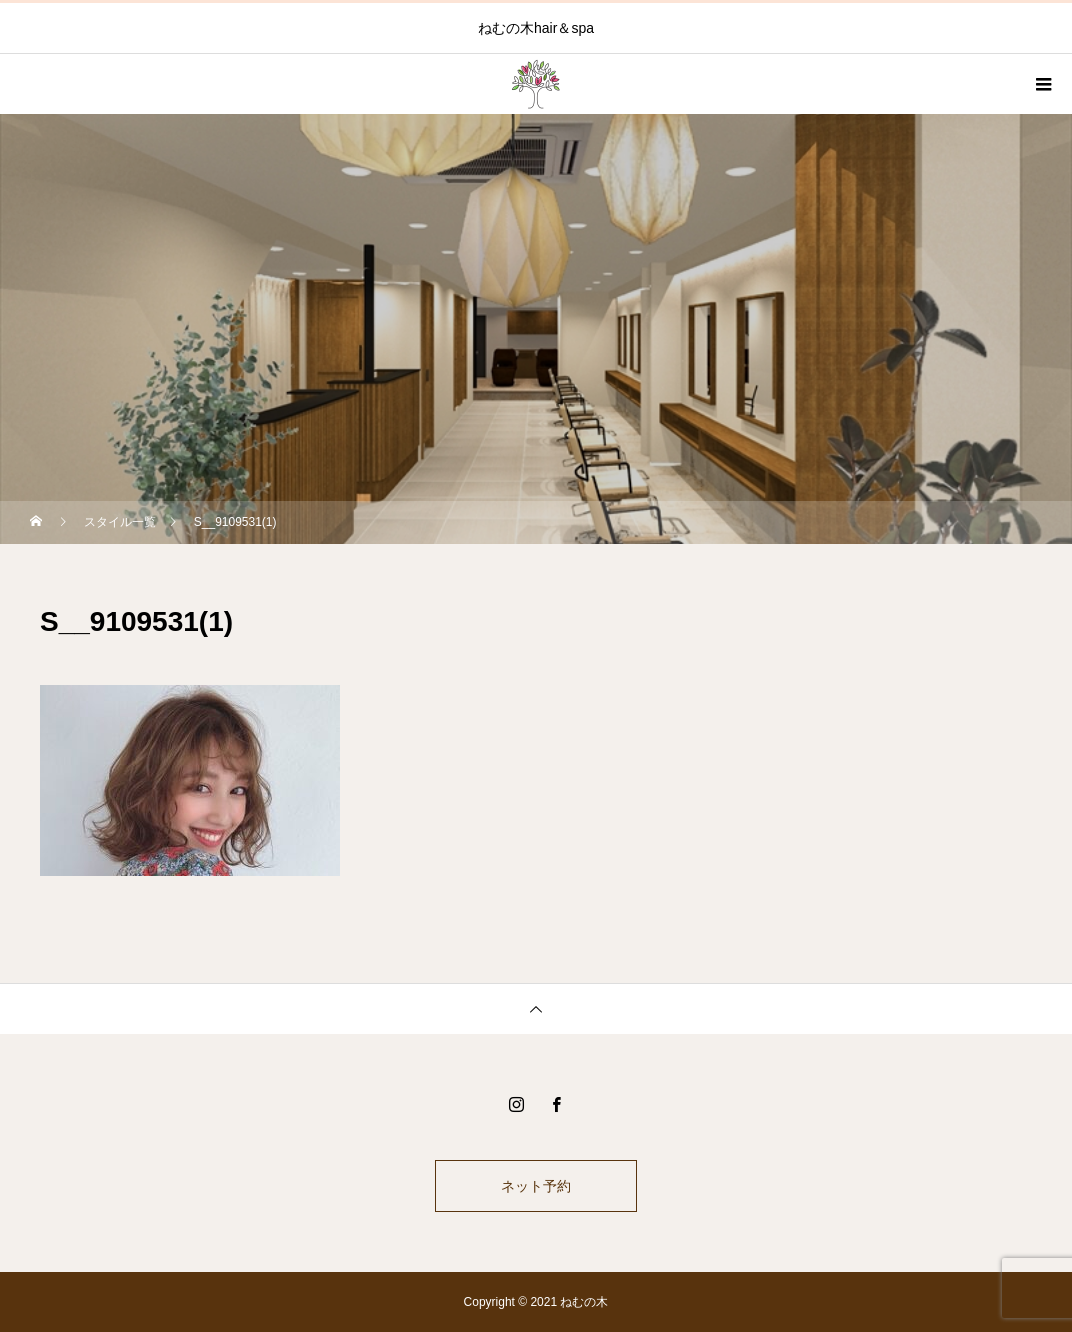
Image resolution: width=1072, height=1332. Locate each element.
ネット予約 (536, 1186)
